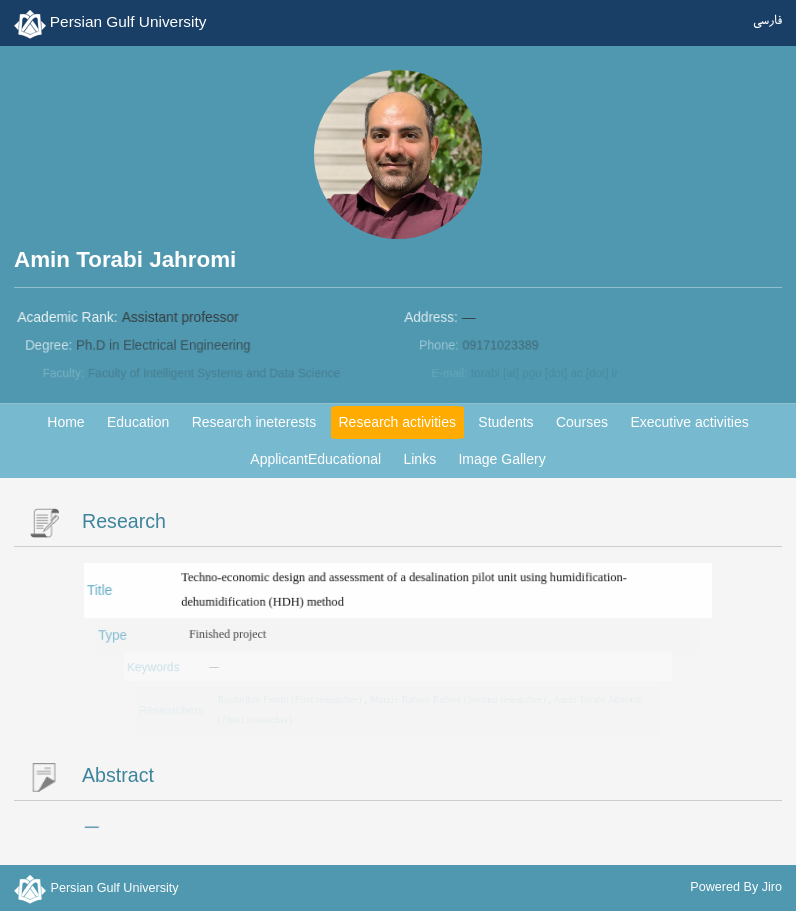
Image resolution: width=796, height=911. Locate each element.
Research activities (397, 422)
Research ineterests (254, 422)
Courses (582, 422)
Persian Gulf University (128, 21)
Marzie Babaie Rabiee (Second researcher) (458, 699)
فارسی (767, 22)
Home (65, 422)
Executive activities (689, 422)
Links (419, 459)
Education (138, 422)
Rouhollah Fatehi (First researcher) (292, 699)
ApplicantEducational (315, 459)
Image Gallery (501, 459)
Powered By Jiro (736, 887)
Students (505, 422)
